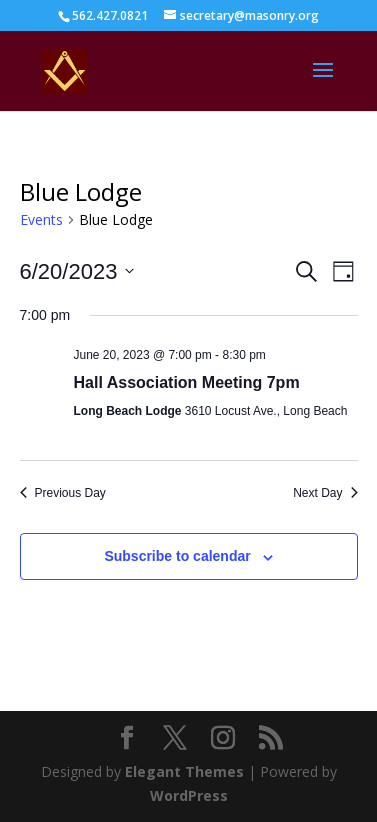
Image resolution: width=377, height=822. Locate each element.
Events (41, 219)
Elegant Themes (184, 771)
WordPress (189, 795)
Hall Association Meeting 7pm (187, 382)
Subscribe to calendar (177, 556)
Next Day (325, 493)
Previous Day (63, 493)
